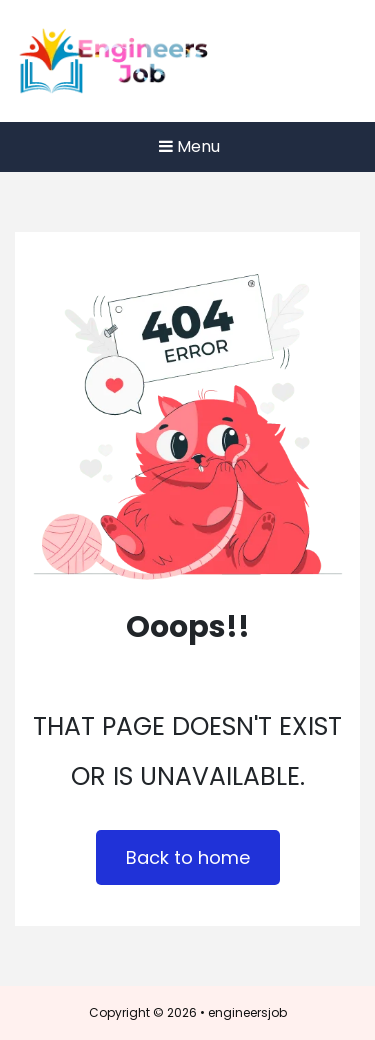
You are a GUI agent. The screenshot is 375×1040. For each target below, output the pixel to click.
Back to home (188, 857)
